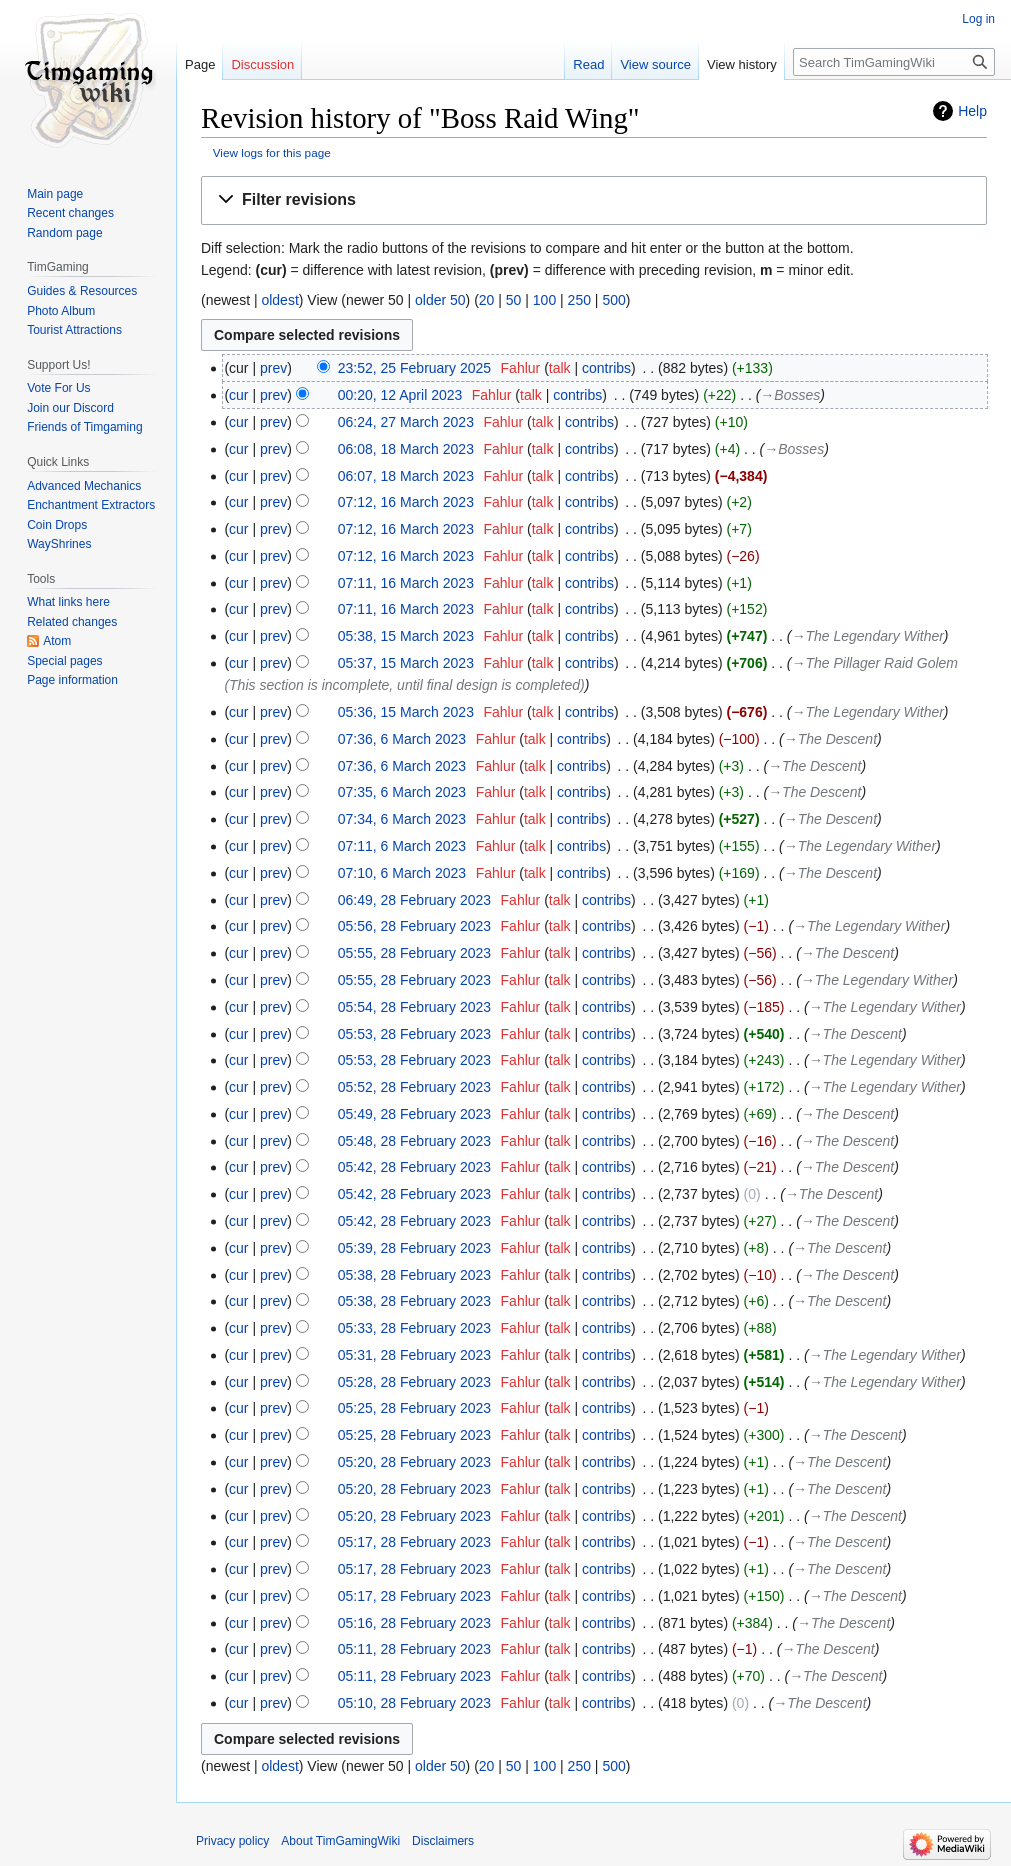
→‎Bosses (790, 395)
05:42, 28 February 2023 (414, 1167)
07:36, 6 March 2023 (402, 739)
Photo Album (61, 311)
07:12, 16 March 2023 (406, 502)
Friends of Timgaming (84, 427)
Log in (978, 19)
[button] (594, 200)
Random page (64, 233)
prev (273, 368)
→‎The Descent (830, 739)
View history (742, 64)
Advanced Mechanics (84, 486)
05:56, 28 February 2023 (414, 926)
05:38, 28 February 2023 (414, 1275)
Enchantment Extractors (91, 505)
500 (613, 300)
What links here (68, 602)
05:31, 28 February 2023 (414, 1355)
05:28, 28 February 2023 (414, 1382)
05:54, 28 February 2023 (414, 1007)
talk (560, 368)
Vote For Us (58, 388)
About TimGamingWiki (340, 1841)
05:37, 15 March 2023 (406, 663)
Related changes (72, 622)
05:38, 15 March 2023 (406, 636)
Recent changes (70, 213)
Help (972, 111)
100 (544, 300)
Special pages (64, 661)
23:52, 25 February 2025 (414, 368)
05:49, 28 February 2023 (414, 1114)
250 (579, 300)
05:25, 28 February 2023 (414, 1408)
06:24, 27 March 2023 (406, 422)
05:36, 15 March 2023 (406, 712)
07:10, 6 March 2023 (402, 873)
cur (238, 395)
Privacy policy (232, 1841)
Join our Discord (70, 408)
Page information (72, 680)
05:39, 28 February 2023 (414, 1248)
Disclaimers (443, 1841)
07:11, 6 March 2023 (402, 846)
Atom (57, 641)
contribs (606, 368)
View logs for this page (272, 152)
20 (487, 300)
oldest (279, 300)
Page (200, 64)
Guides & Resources (82, 291)
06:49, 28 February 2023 (414, 900)
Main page (55, 194)
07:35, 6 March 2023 (402, 792)
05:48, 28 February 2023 (414, 1141)
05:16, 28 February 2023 (414, 1623)
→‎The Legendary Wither (868, 636)
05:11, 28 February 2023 (414, 1649)
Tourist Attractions (74, 330)
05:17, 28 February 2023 (414, 1542)
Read (588, 64)
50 (514, 300)
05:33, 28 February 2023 (414, 1328)
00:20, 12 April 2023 (400, 395)
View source (655, 64)
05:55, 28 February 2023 (414, 953)
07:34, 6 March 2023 (402, 819)
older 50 (440, 300)
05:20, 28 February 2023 (414, 1462)
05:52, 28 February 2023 (414, 1087)
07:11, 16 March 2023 (406, 583)
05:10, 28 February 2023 (414, 1703)
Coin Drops (57, 525)
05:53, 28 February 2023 (414, 1034)
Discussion (262, 64)
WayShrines (59, 544)
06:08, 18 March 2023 (406, 449)
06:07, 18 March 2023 (406, 476)
